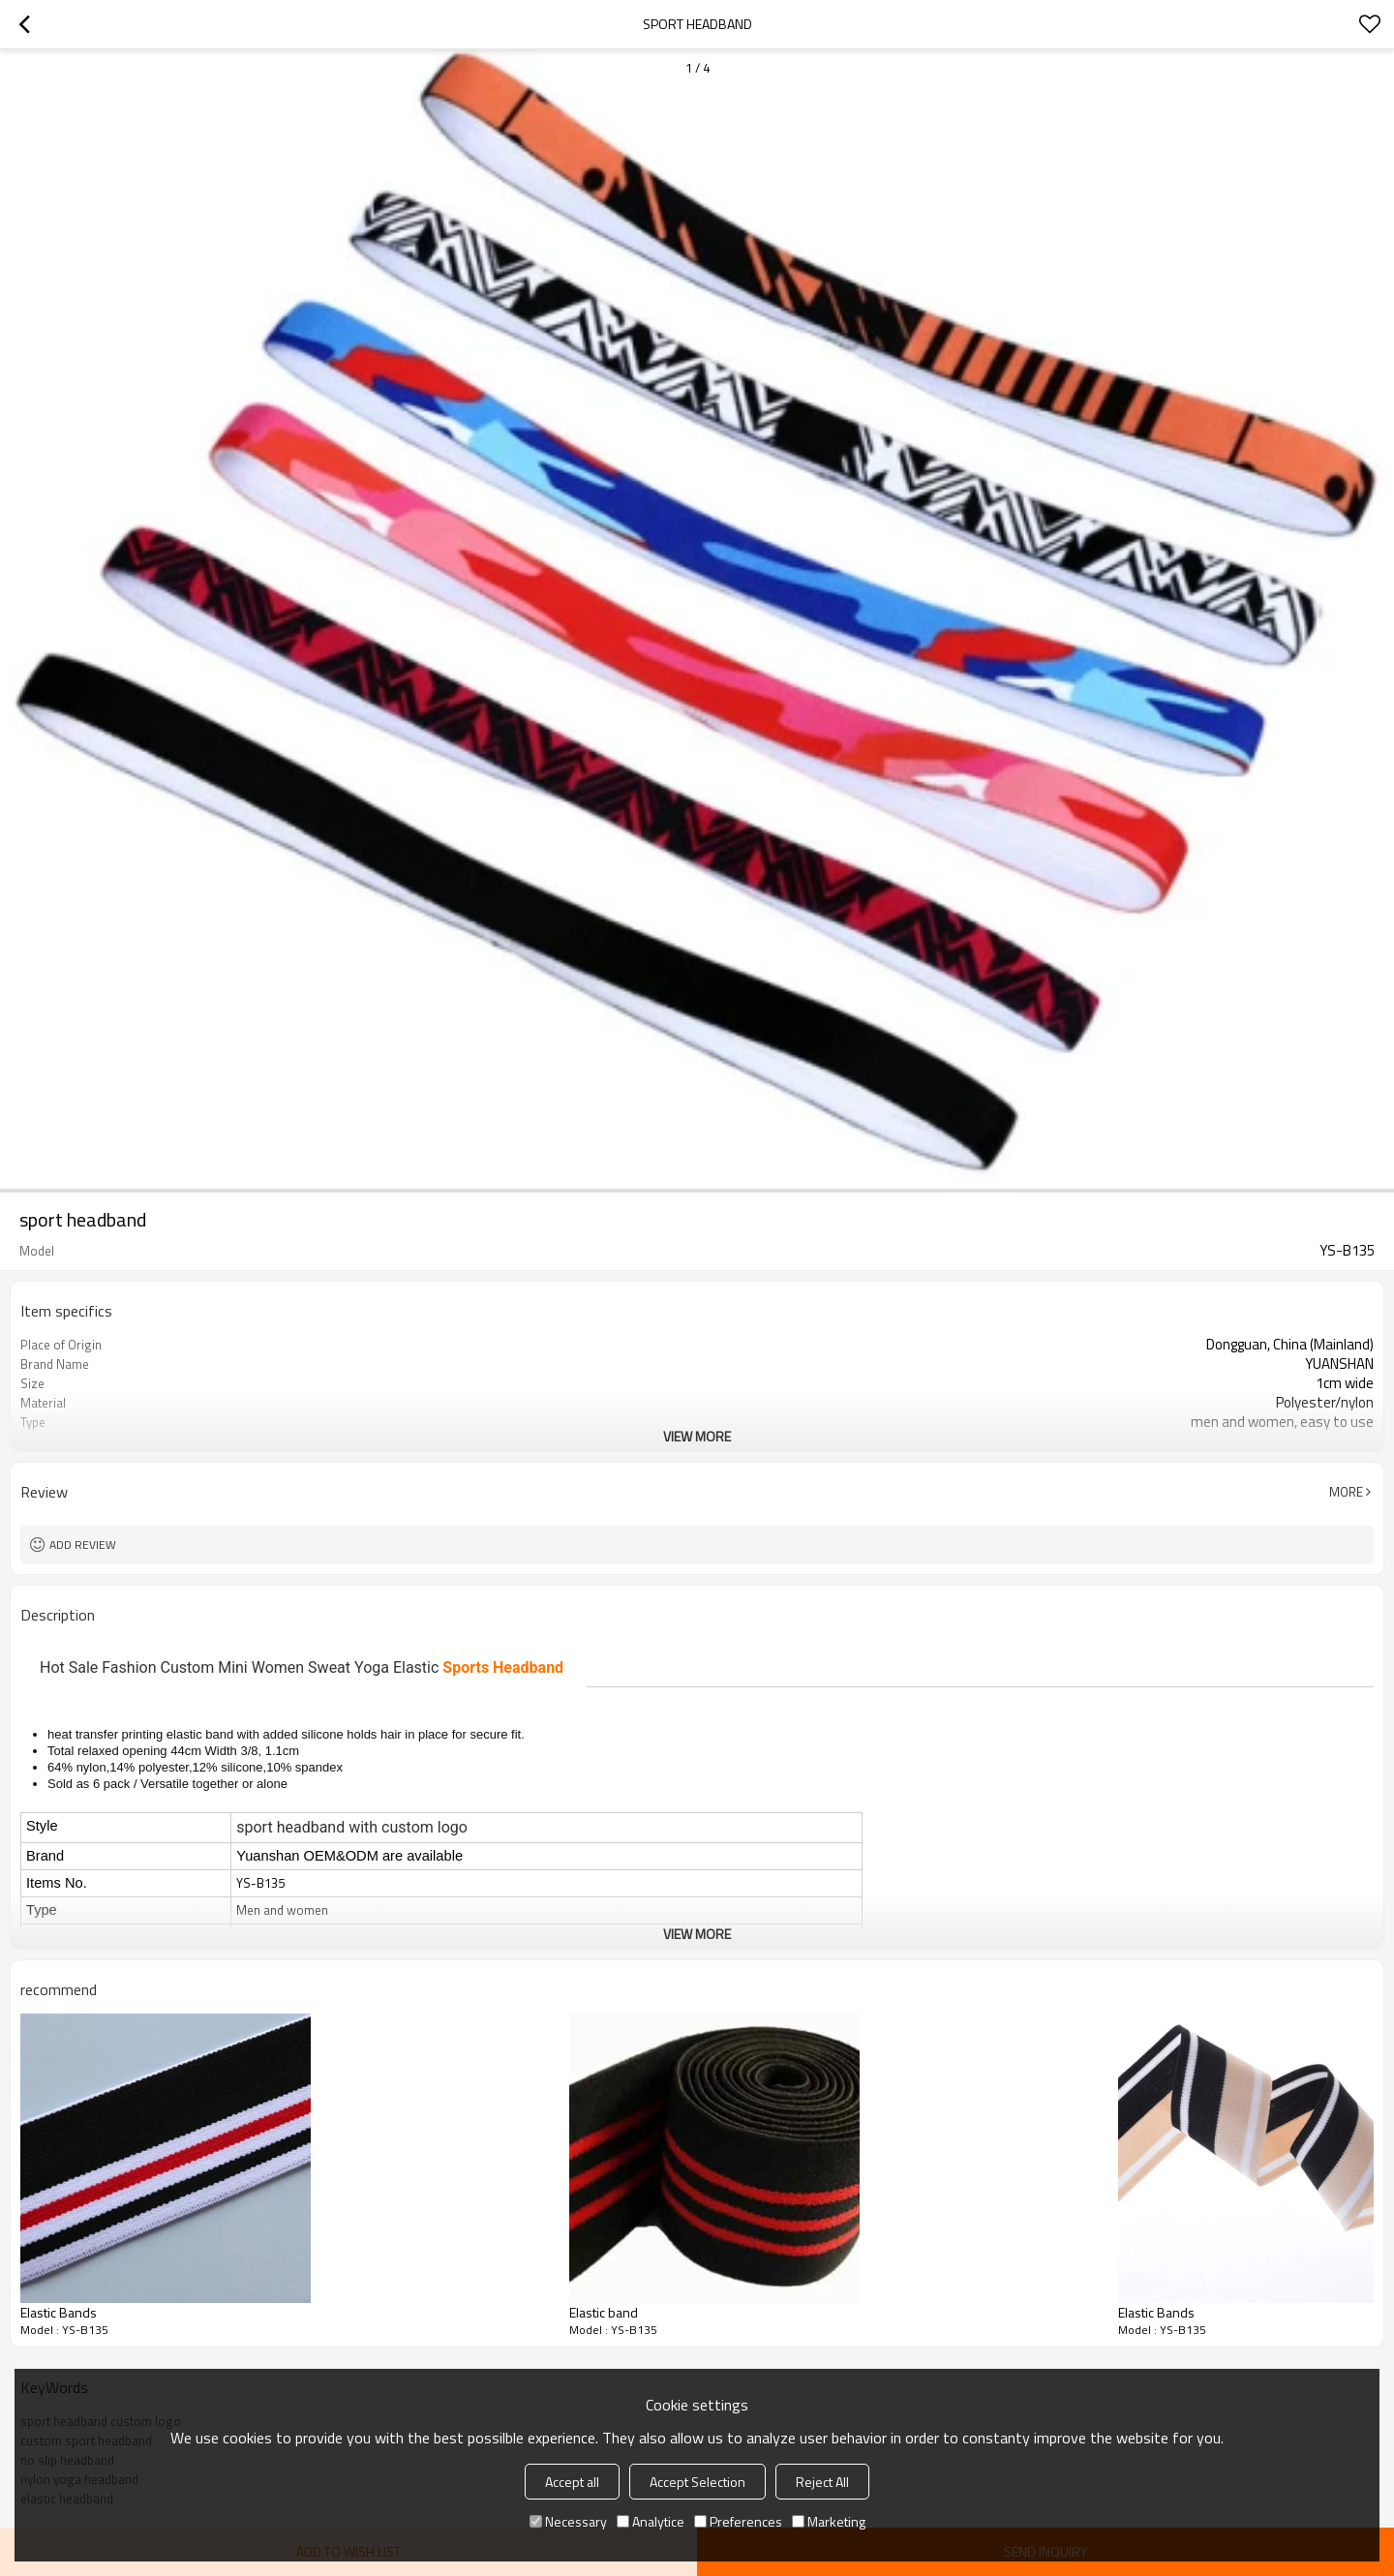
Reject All (822, 2481)
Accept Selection (697, 2481)
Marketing (828, 2521)
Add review (82, 1544)
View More (697, 1436)
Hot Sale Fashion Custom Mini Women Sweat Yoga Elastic (301, 1667)
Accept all (572, 2481)
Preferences (738, 2521)
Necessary (568, 2521)
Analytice (650, 2521)
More (1346, 1491)
